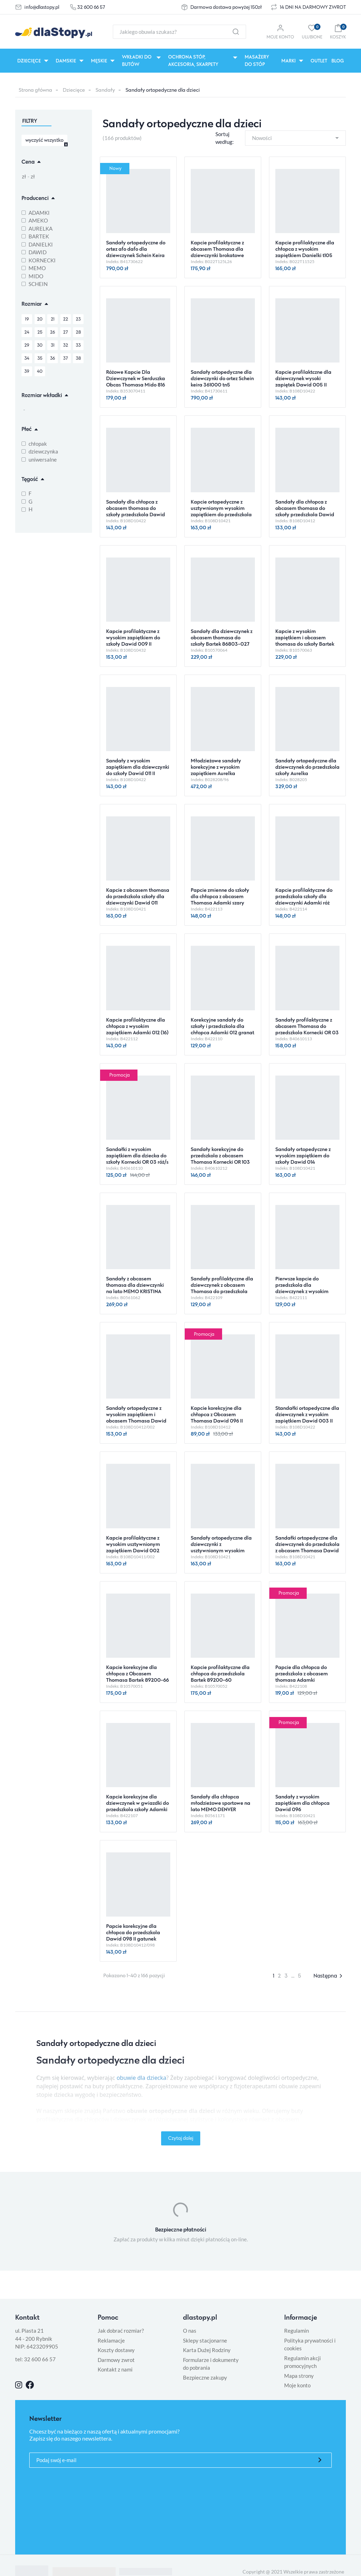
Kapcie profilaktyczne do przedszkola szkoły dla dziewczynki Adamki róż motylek (303, 899)
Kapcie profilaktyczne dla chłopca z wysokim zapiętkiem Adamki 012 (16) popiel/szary (137, 1029)
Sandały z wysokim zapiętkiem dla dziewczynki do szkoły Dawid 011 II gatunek (137, 770)
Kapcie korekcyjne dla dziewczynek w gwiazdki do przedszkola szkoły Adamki (137, 1803)
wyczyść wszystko (44, 139)
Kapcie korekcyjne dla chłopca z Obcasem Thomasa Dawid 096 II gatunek (217, 1417)
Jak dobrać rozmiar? (121, 2330)
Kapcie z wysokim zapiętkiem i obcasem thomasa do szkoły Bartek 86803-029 (304, 640)
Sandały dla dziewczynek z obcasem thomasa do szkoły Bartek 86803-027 (221, 637)
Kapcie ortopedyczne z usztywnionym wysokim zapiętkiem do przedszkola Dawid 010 (221, 511)
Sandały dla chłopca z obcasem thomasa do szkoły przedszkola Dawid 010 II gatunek (135, 511)
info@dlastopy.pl (41, 7)
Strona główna (35, 89)
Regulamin (296, 2330)
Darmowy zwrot (116, 2360)
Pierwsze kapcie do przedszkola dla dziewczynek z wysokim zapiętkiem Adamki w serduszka (302, 1291)
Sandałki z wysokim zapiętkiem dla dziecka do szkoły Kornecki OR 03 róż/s (137, 1155)
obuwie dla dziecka (141, 2078)
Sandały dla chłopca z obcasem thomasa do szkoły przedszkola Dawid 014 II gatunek (304, 511)
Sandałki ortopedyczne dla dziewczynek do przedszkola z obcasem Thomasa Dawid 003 (307, 1547)
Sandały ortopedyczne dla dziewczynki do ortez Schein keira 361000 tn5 (222, 378)
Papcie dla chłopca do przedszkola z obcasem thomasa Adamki (301, 1673)
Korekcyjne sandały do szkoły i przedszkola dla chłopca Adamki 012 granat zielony (222, 1029)
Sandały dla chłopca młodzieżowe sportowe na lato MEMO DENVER (220, 1803)
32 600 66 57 (91, 7)
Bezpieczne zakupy (205, 2377)
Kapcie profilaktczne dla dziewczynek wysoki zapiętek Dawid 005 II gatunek (303, 381)
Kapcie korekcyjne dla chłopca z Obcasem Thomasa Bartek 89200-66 (137, 1673)
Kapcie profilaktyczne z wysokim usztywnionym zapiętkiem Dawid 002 (133, 1544)
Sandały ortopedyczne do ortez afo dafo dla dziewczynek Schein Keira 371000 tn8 (135, 252)
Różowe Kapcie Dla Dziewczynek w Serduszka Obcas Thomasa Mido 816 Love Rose (135, 381)
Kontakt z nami (115, 2369)
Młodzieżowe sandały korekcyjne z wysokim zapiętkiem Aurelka (216, 767)
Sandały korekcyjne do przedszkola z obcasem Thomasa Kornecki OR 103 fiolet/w (220, 1158)
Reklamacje (111, 2340)
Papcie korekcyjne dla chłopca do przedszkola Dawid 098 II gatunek (133, 1932)
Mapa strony (299, 2376)
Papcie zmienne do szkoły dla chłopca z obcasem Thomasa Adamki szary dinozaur (220, 899)
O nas (189, 2330)
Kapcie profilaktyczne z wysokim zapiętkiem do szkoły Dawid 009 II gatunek (133, 640)
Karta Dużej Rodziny (207, 2350)
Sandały (105, 89)
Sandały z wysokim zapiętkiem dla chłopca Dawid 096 (302, 1803)
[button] (338, 31)
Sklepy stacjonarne (205, 2340)
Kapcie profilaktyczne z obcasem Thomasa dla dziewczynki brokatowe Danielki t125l (217, 252)
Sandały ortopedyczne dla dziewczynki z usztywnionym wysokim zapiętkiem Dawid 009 (221, 1547)
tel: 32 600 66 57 (35, 2359)
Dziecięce (74, 89)
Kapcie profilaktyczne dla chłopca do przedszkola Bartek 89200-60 (220, 1673)
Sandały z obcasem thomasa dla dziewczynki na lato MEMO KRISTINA (135, 1285)
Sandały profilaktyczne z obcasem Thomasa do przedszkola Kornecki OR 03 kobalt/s (307, 1029)
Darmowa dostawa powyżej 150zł (226, 7)
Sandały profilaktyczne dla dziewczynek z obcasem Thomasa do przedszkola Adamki (222, 1288)
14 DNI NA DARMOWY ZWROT (313, 7)
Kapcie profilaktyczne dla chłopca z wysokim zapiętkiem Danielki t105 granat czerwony (304, 252)
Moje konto (297, 2385)
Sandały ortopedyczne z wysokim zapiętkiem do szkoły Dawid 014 (303, 1155)
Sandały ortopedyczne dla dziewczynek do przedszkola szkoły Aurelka (307, 767)
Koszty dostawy (116, 2350)
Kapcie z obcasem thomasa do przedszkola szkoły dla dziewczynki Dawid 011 (137, 896)
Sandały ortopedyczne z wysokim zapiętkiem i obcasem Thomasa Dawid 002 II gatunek (136, 1417)
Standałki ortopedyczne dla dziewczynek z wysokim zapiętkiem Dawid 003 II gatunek (307, 1417)
